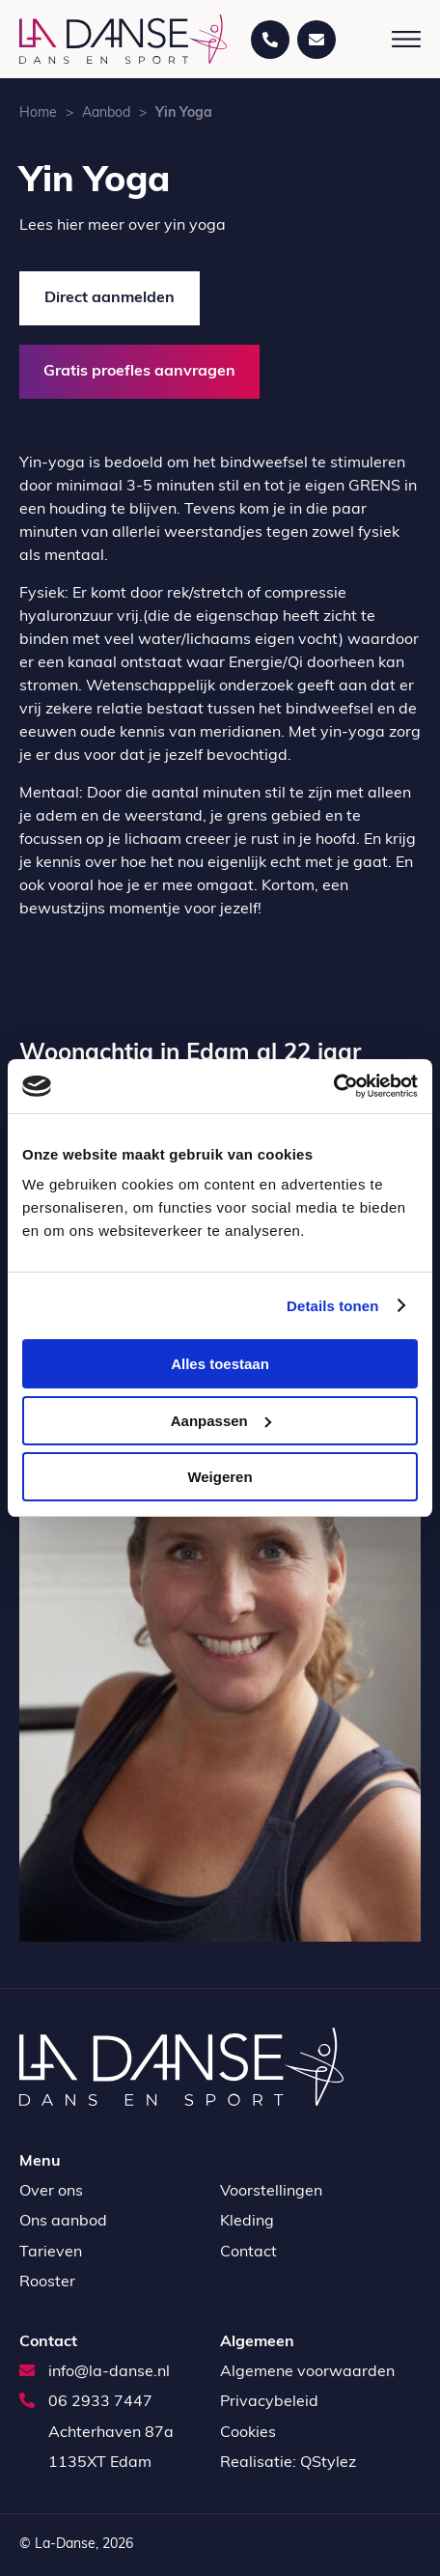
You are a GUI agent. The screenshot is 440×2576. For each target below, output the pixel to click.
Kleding (247, 2221)
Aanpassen (221, 1421)
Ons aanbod (63, 2221)
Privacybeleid (269, 2402)
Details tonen (332, 1306)
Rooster (47, 2282)
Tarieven (50, 2252)
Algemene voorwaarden (307, 2372)
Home (38, 113)
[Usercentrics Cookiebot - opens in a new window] (333, 1086)
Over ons (51, 2191)
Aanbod (106, 113)
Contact (248, 2252)
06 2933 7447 (85, 2402)
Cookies (248, 2433)
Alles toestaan (220, 1364)
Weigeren (219, 1477)
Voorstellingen (271, 2191)
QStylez (328, 2463)
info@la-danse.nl (94, 2372)
